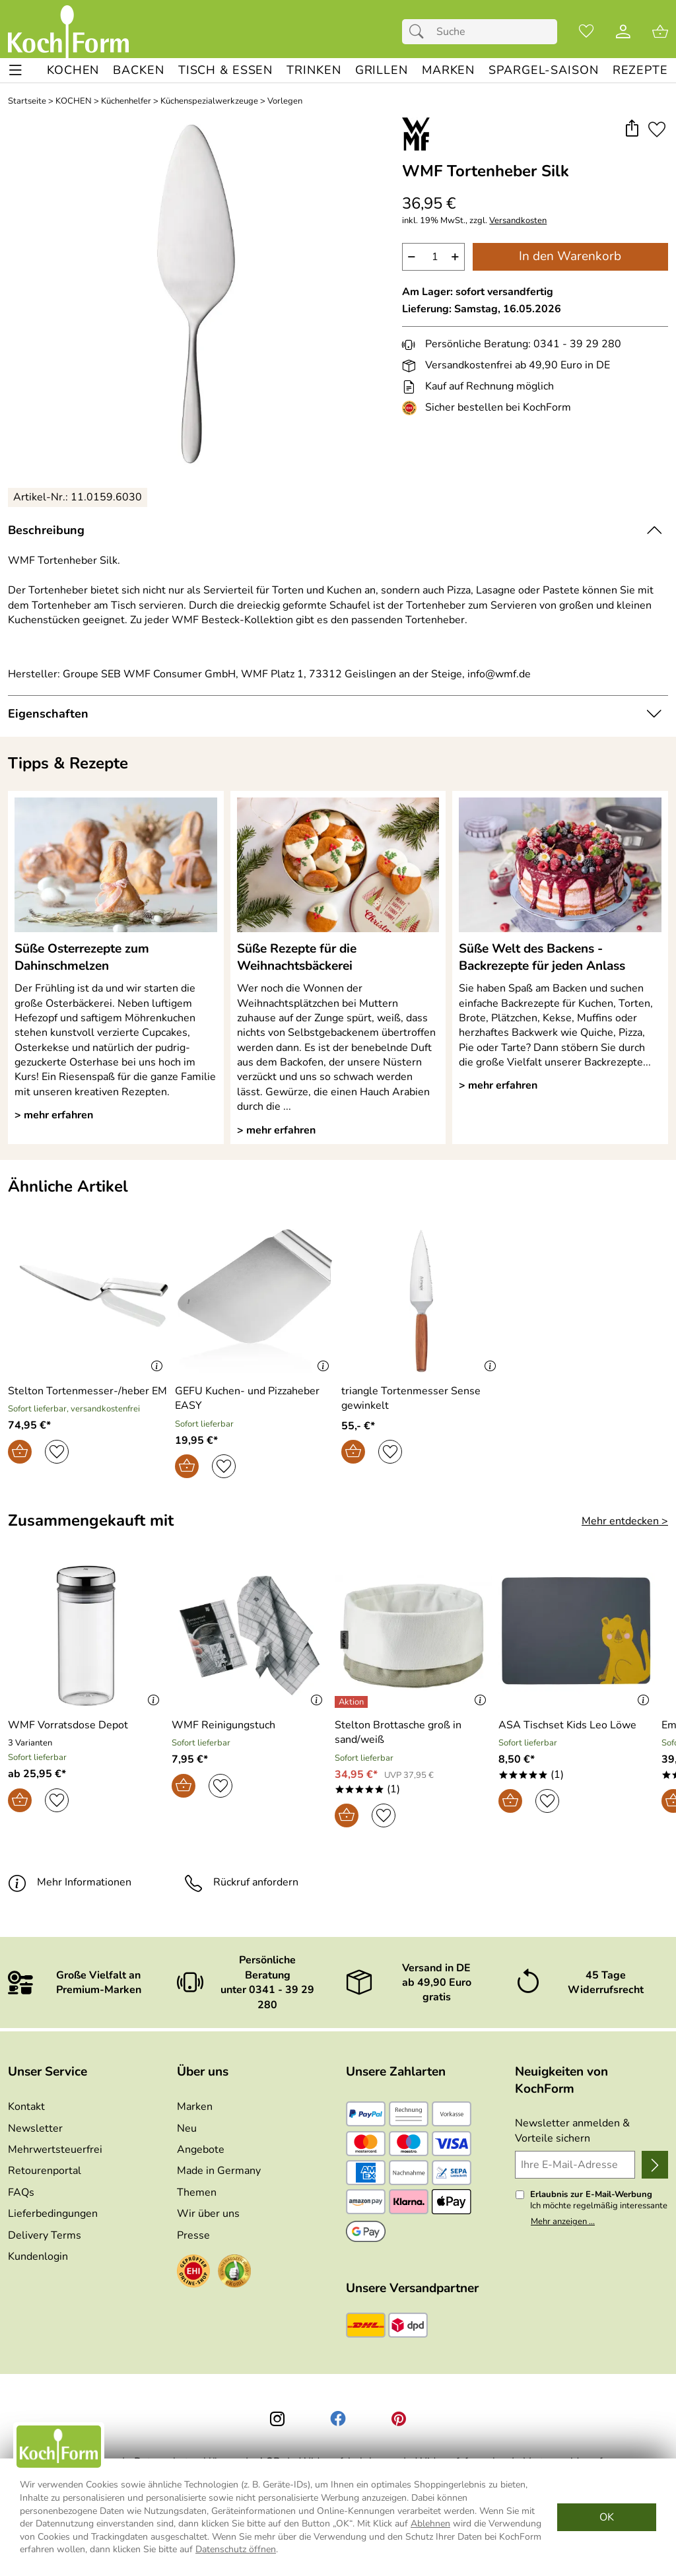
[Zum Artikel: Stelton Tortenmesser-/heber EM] (87, 1391)
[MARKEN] (448, 70)
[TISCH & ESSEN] (225, 70)
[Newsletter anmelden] (655, 2165)
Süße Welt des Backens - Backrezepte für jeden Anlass (542, 957)
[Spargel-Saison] (543, 70)
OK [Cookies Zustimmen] (606, 2517)
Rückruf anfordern (241, 1882)
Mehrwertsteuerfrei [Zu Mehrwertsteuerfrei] (55, 2149)
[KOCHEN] (73, 70)
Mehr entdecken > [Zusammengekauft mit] (625, 1521)
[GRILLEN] (381, 70)
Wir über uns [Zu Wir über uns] (208, 2213)
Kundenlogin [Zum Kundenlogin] (38, 2256)
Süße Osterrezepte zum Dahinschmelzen (82, 957)
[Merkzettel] (586, 32)
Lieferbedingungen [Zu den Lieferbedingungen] (53, 2213)
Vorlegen (284, 101)
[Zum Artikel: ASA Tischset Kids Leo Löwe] (577, 1637)
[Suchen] (420, 31)
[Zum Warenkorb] (660, 32)
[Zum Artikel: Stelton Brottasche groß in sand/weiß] (413, 1732)
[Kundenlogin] (623, 32)
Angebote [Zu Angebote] (200, 2149)
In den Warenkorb (570, 256)
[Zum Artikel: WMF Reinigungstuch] (250, 1637)
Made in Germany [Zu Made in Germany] (219, 2170)
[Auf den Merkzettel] (657, 129)
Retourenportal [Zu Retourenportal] (44, 2170)
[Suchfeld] (479, 31)
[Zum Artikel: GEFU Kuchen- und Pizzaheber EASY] (255, 1398)
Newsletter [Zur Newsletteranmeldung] (35, 2128)
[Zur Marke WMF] (416, 134)
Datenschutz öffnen (235, 2549)
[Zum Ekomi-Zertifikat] (234, 2273)
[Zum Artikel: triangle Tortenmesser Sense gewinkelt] (421, 1398)
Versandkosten (518, 220)
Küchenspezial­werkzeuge (209, 101)
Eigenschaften (48, 714)
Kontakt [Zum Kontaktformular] (26, 2106)
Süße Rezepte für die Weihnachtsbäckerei (296, 957)
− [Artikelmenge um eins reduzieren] (411, 256)
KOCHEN (73, 101)
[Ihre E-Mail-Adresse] (575, 2165)
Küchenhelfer (126, 101)
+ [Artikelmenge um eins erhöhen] (455, 256)
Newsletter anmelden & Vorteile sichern (572, 2130)
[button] (631, 129)
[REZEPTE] (640, 70)
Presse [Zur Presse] (193, 2235)
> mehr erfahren (54, 1115)
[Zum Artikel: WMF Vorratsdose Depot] (68, 1725)
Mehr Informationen (69, 1882)
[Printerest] (399, 2419)
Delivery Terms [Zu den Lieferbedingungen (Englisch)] (44, 2235)
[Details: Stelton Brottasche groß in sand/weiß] (353, 1702)
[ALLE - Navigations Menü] (15, 70)
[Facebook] (338, 2419)
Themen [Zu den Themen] (197, 2192)
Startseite (27, 101)
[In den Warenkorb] (20, 1452)
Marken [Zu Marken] (195, 2106)
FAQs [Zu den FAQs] (21, 2192)
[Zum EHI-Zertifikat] (412, 408)
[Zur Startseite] (68, 31)
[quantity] (433, 257)
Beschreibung (46, 530)
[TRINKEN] (314, 70)
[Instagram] (277, 2419)
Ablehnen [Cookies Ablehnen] (430, 2523)
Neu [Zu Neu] (187, 2128)
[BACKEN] (138, 70)
